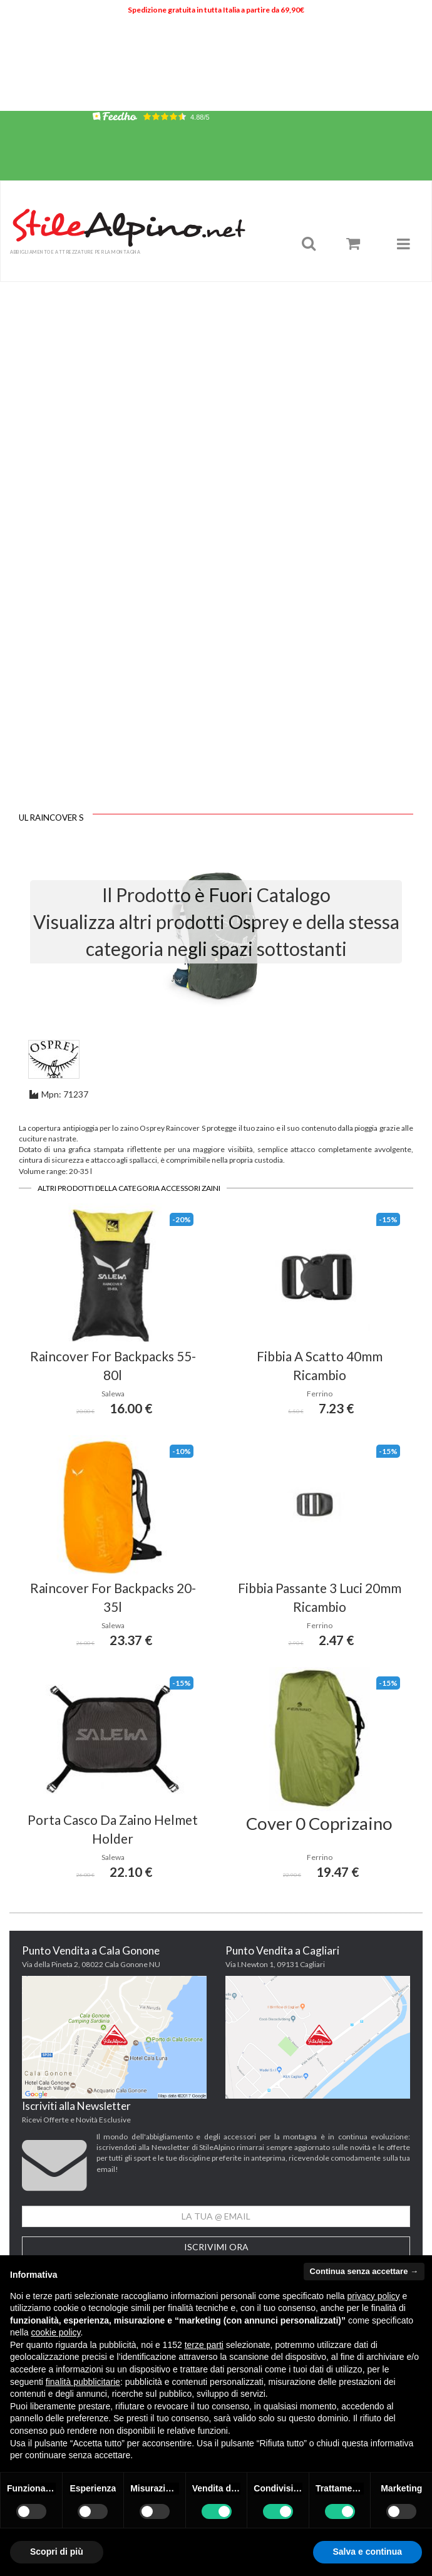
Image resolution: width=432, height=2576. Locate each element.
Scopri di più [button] (56, 2552)
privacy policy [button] (373, 2296)
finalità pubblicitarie (83, 2382)
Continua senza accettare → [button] (364, 2271)
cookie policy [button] (55, 2332)
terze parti (204, 2345)
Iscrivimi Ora (216, 2246)
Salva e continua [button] (367, 2552)
